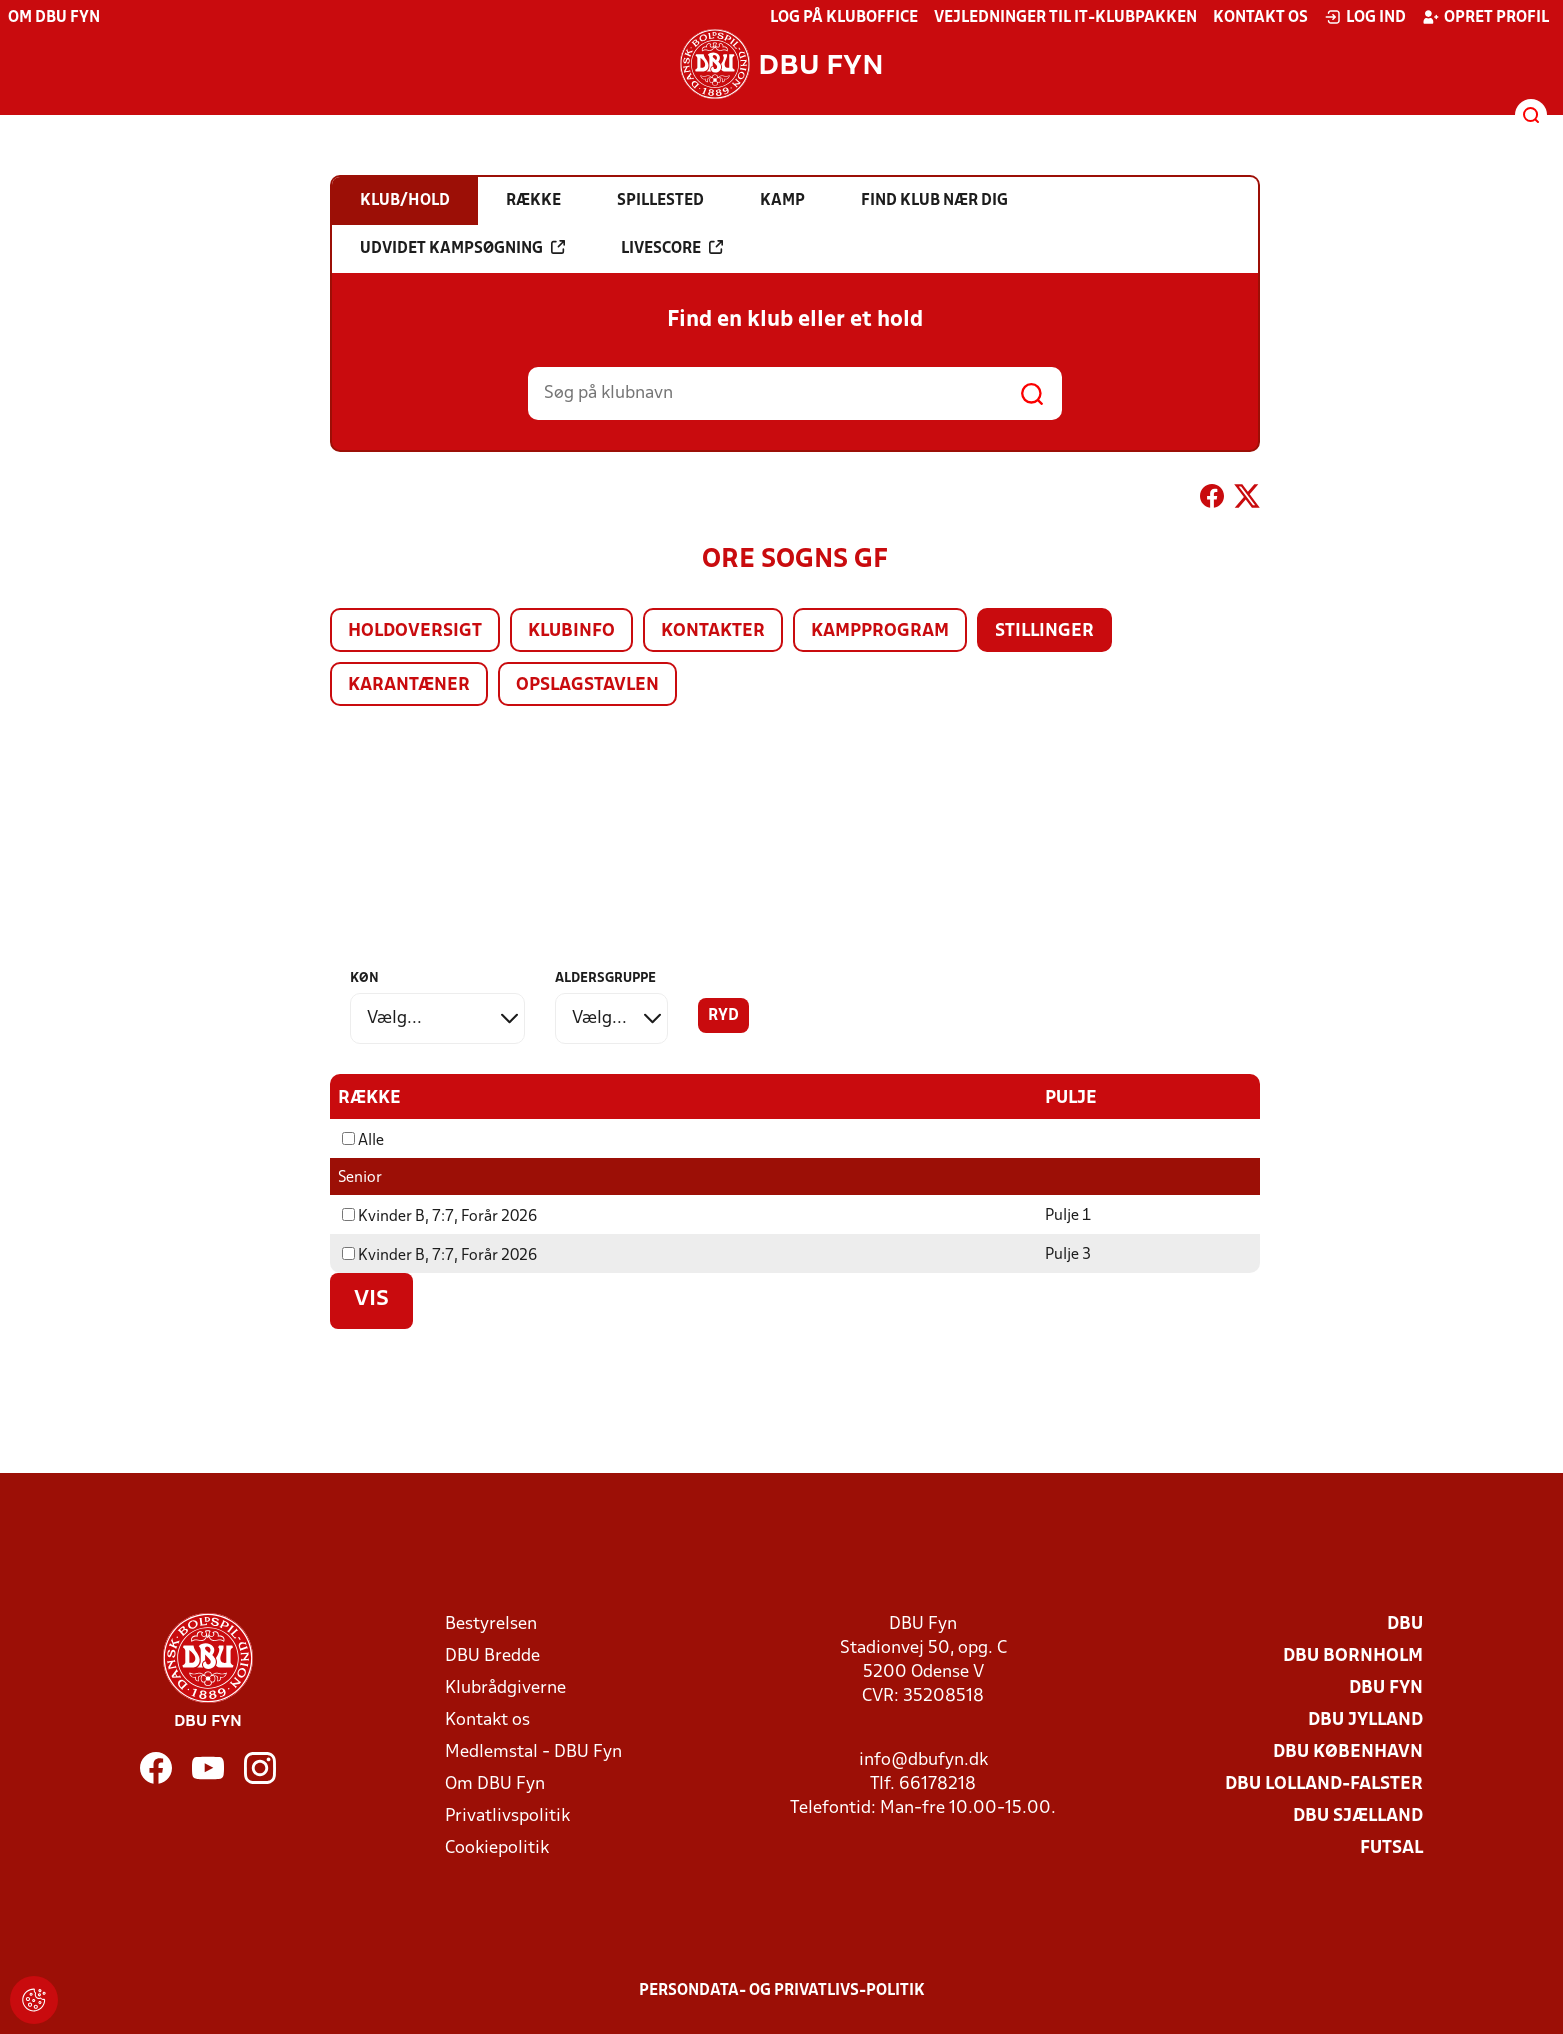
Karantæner (409, 685)
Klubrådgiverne (505, 1688)
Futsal (1391, 1848)
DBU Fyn (1386, 1688)
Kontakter (713, 631)
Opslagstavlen (587, 685)
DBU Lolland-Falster (1324, 1784)
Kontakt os (1260, 18)
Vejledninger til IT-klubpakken (1065, 18)
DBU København (1348, 1752)
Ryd (723, 1016)
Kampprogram (880, 631)
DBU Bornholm (1353, 1656)
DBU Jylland (1365, 1720)
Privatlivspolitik (507, 1816)
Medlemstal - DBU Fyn (533, 1752)
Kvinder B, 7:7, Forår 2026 (439, 1217)
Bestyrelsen (491, 1624)
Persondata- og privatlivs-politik (782, 1991)
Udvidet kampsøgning (462, 248)
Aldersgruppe (605, 978)
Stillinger (1044, 631)
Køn (364, 978)
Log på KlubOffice (844, 18)
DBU (1405, 1624)
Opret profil (1485, 17)
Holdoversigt (415, 631)
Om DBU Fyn (54, 18)
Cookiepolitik (497, 1848)
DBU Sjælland (1358, 1816)
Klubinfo (571, 631)
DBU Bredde (492, 1656)
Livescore (672, 248)
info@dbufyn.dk (923, 1760)
